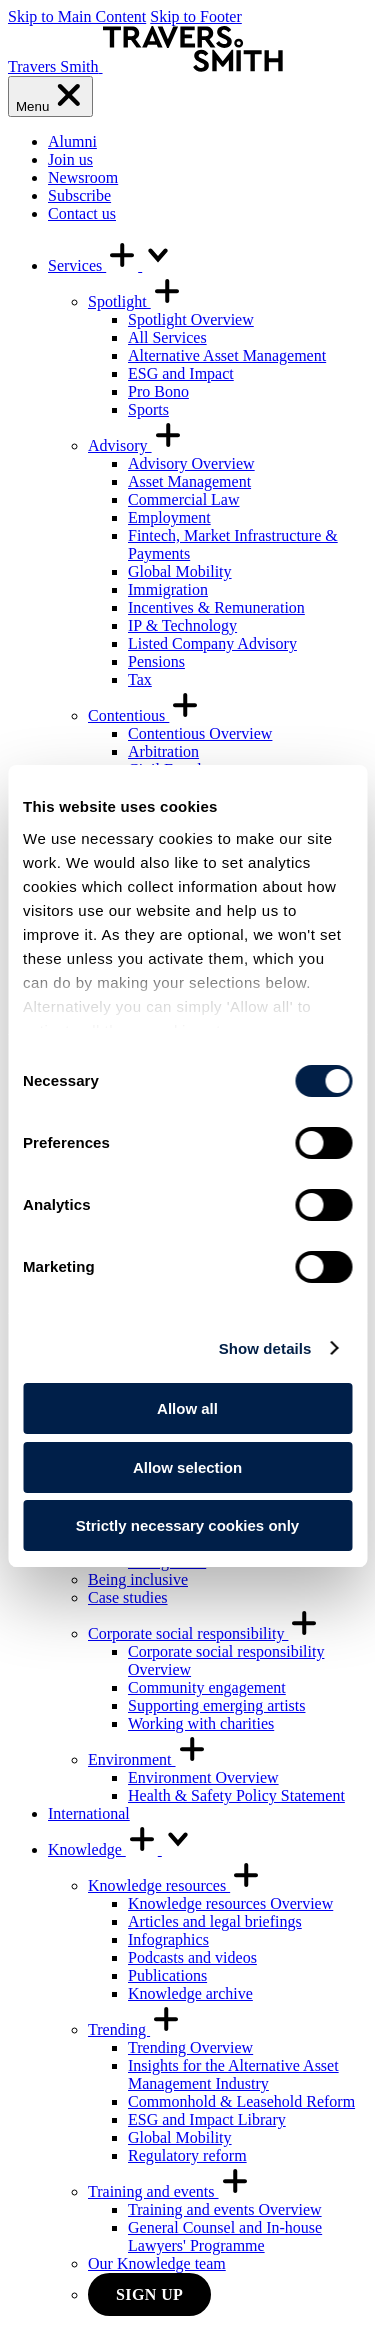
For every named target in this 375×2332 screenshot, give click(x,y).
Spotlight (135, 301)
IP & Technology (182, 625)
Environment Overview (203, 1777)
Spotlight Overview (191, 319)
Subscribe (79, 195)
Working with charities (201, 1723)
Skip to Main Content (77, 16)
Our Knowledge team (157, 2263)
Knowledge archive (190, 1993)
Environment (148, 1759)
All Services (167, 337)
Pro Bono (158, 391)
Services (111, 265)
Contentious (144, 715)
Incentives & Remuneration (216, 607)
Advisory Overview (191, 463)
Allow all (187, 1408)
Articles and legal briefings (215, 1921)
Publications (167, 1975)
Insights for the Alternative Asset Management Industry (233, 2074)
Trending (135, 2029)
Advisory (136, 445)
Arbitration (163, 751)
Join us (70, 159)
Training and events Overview (225, 2209)
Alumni (72, 141)
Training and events (169, 2191)
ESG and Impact (181, 373)
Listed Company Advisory (212, 643)
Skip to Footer (196, 16)
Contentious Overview (200, 733)
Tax (140, 679)
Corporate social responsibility (204, 1633)
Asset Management (189, 481)
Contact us (82, 213)
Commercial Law (184, 499)
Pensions (156, 661)
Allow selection (187, 1467)
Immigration (168, 589)
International (89, 1813)
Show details (265, 1348)
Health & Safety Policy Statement (236, 1795)
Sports (148, 409)
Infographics (168, 1939)
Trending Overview (190, 2047)
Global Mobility (180, 571)
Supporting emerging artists (216, 1705)
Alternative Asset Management (227, 355)
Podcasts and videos (192, 1957)
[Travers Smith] (145, 66)
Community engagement (207, 1687)
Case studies (128, 1597)
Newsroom (83, 177)
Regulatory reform (187, 2155)
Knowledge (121, 1849)
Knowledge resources (175, 1885)
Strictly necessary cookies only (187, 1525)
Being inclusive (138, 1579)
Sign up (149, 2294)
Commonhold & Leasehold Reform (241, 2101)
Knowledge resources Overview (230, 1903)
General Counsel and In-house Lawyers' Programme (225, 2236)
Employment (169, 517)
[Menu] (50, 96)
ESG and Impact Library (207, 2119)
